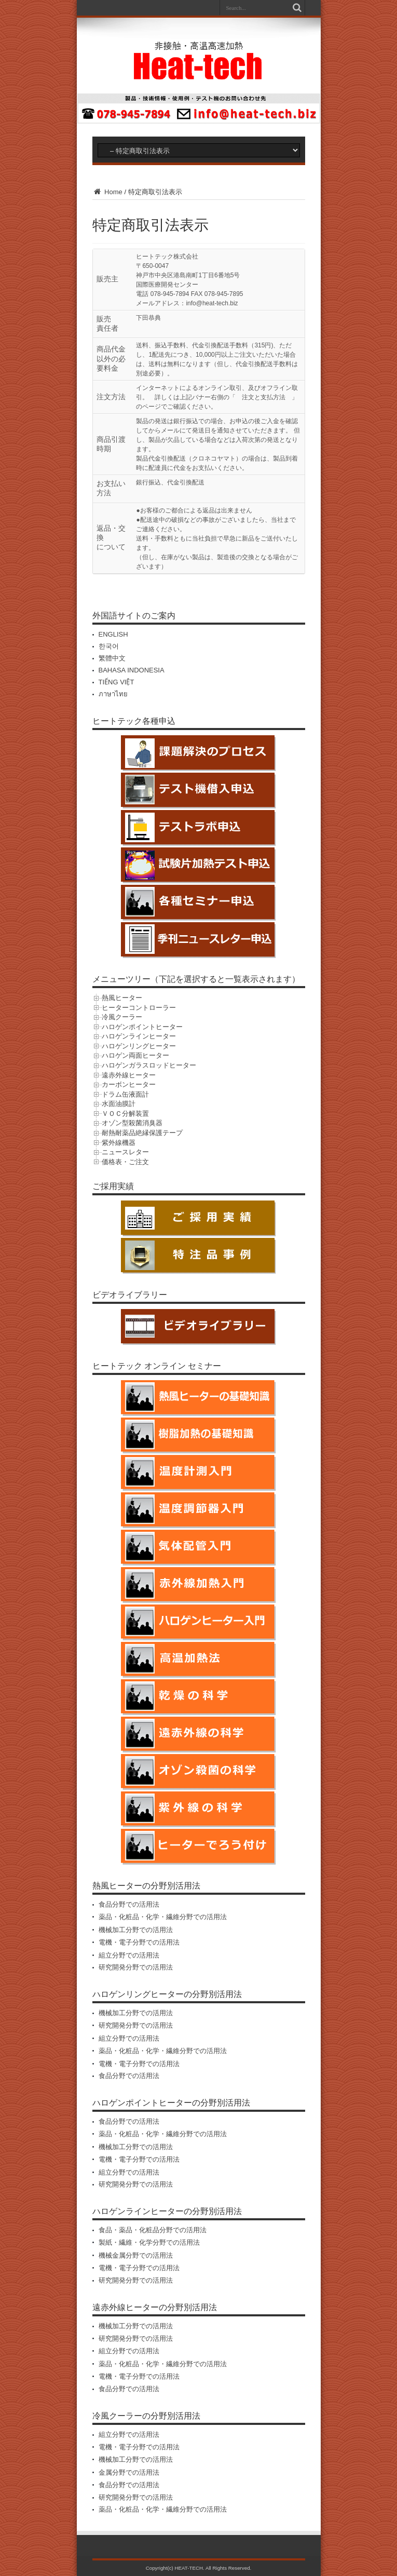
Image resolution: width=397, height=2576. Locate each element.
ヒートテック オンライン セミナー (157, 1365)
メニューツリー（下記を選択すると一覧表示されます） (196, 979)
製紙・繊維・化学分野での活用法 (149, 2242)
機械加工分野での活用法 (136, 1930)
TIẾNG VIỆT (116, 682)
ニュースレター (125, 1152)
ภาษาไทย (113, 694)
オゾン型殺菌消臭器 (132, 1123)
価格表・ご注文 (125, 1162)
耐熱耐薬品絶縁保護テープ (142, 1133)
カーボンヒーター (129, 1084)
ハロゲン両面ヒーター (135, 1055)
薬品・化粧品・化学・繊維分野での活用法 (163, 1917)
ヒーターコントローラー (139, 1007)
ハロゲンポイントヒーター (142, 1027)
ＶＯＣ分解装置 (125, 1113)
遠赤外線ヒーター (129, 1075)
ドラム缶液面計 (125, 1094)
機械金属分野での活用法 (136, 2255)
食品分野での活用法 (129, 1904)
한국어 (109, 646)
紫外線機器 (118, 1143)
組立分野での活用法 (129, 1955)
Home (107, 192)
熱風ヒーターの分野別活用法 (146, 1885)
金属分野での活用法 (129, 2472)
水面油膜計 (118, 1104)
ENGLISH (113, 634)
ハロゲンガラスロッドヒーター (149, 1065)
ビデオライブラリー (129, 1294)
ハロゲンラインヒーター (139, 1036)
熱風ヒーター (122, 998)
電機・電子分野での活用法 (139, 1942)
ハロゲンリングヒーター (139, 1046)
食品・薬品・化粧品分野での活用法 (153, 2230)
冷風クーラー (122, 1017)
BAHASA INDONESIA (132, 670)
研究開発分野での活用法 (136, 1967)
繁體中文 (112, 658)
